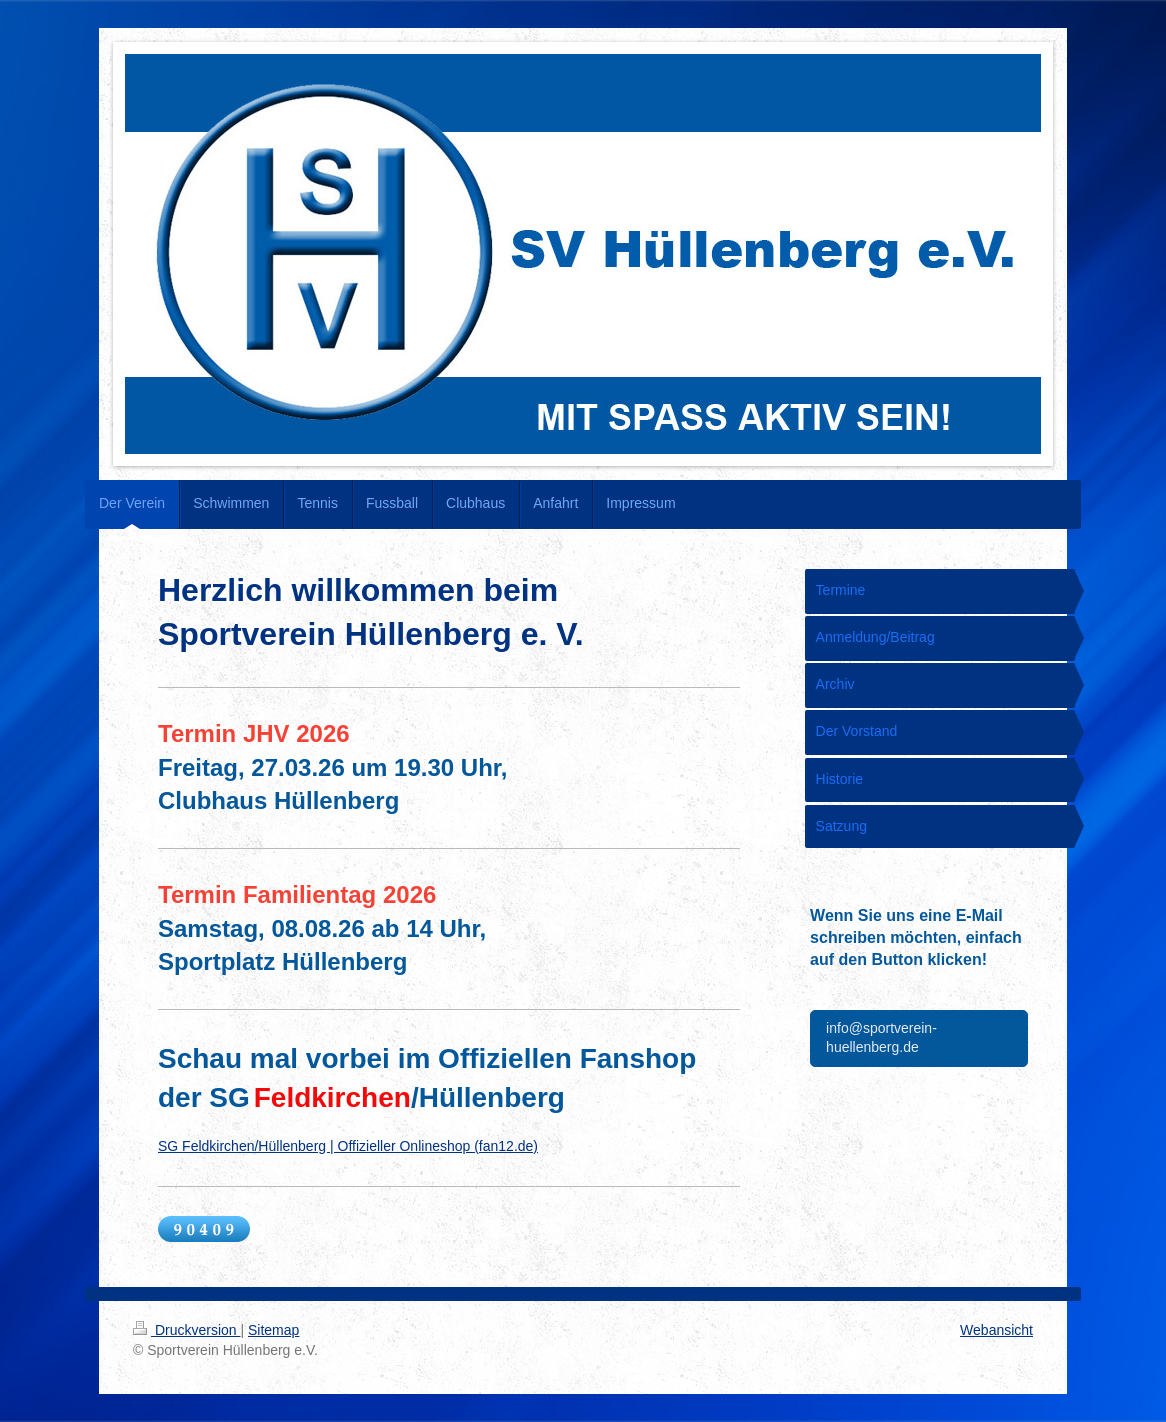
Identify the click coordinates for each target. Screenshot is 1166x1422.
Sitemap (273, 1330)
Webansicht (996, 1330)
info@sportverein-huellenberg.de (881, 1038)
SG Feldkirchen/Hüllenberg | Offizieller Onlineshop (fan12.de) (348, 1146)
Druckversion (186, 1330)
